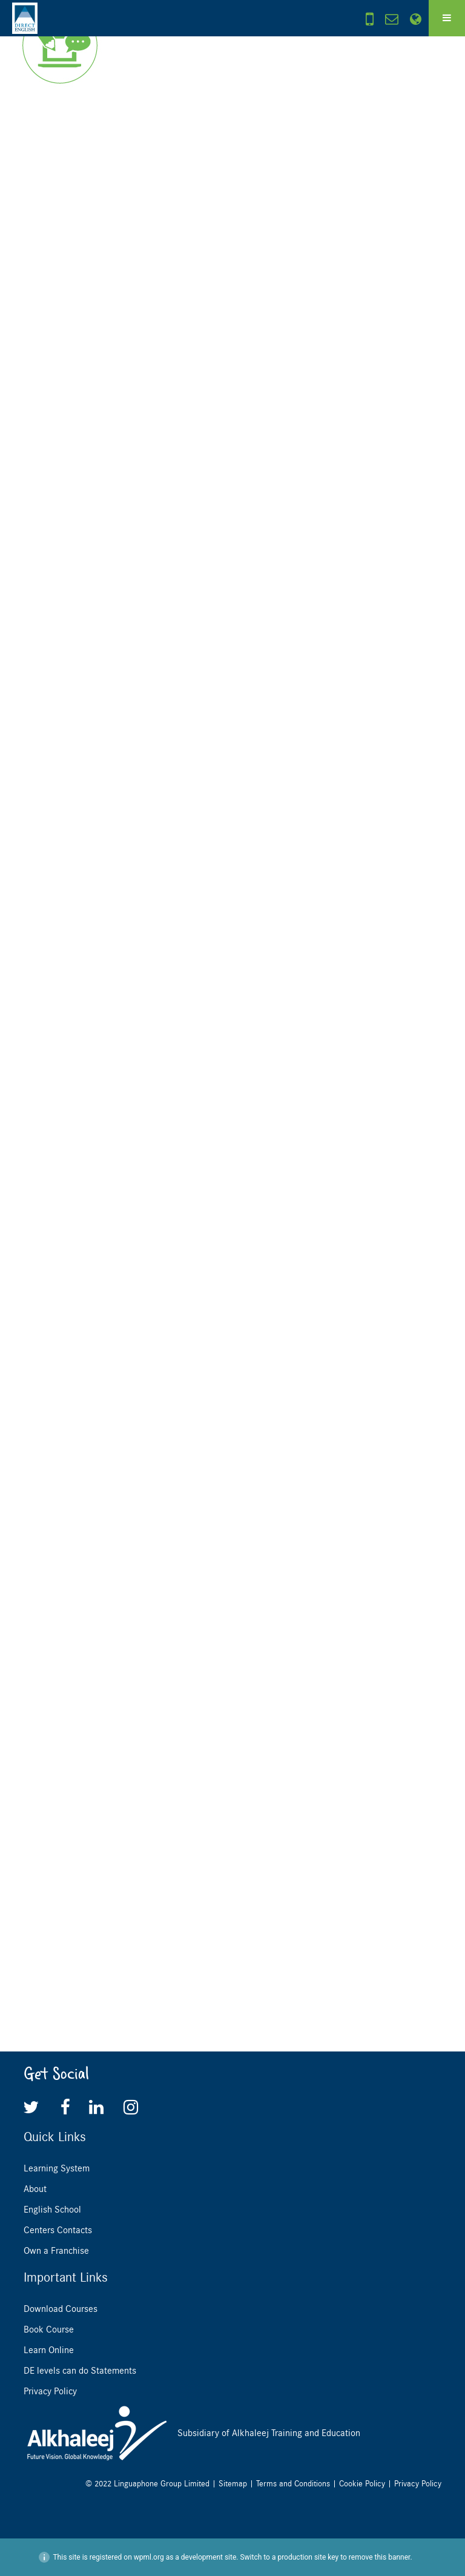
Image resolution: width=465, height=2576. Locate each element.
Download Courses (60, 2308)
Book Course (49, 2329)
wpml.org (149, 2557)
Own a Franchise (56, 2250)
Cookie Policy (362, 2483)
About (35, 2189)
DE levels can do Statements (80, 2370)
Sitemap (233, 2483)
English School (52, 2209)
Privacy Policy (50, 2391)
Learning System (57, 2168)
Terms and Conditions (293, 2483)
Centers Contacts (58, 2230)
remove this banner (380, 2557)
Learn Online (49, 2350)
